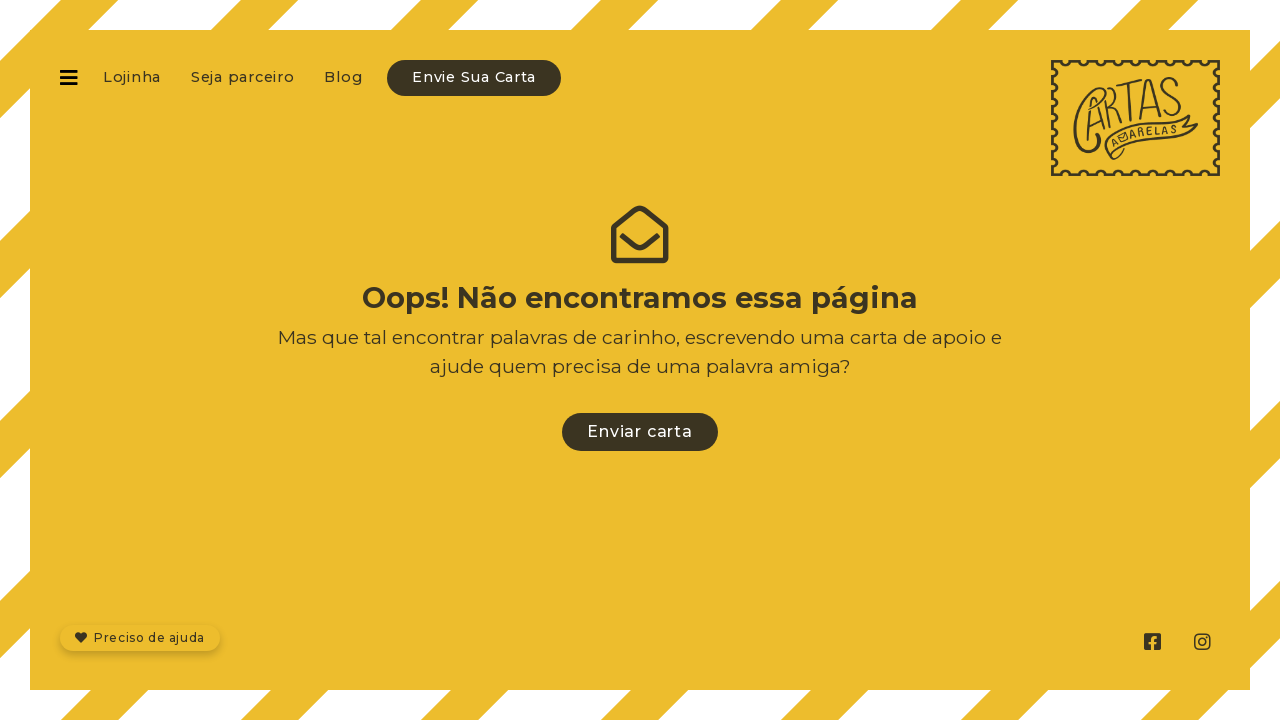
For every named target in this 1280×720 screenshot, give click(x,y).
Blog (343, 77)
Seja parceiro (242, 77)
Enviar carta (640, 431)
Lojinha (132, 77)
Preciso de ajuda (140, 637)
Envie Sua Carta (474, 77)
